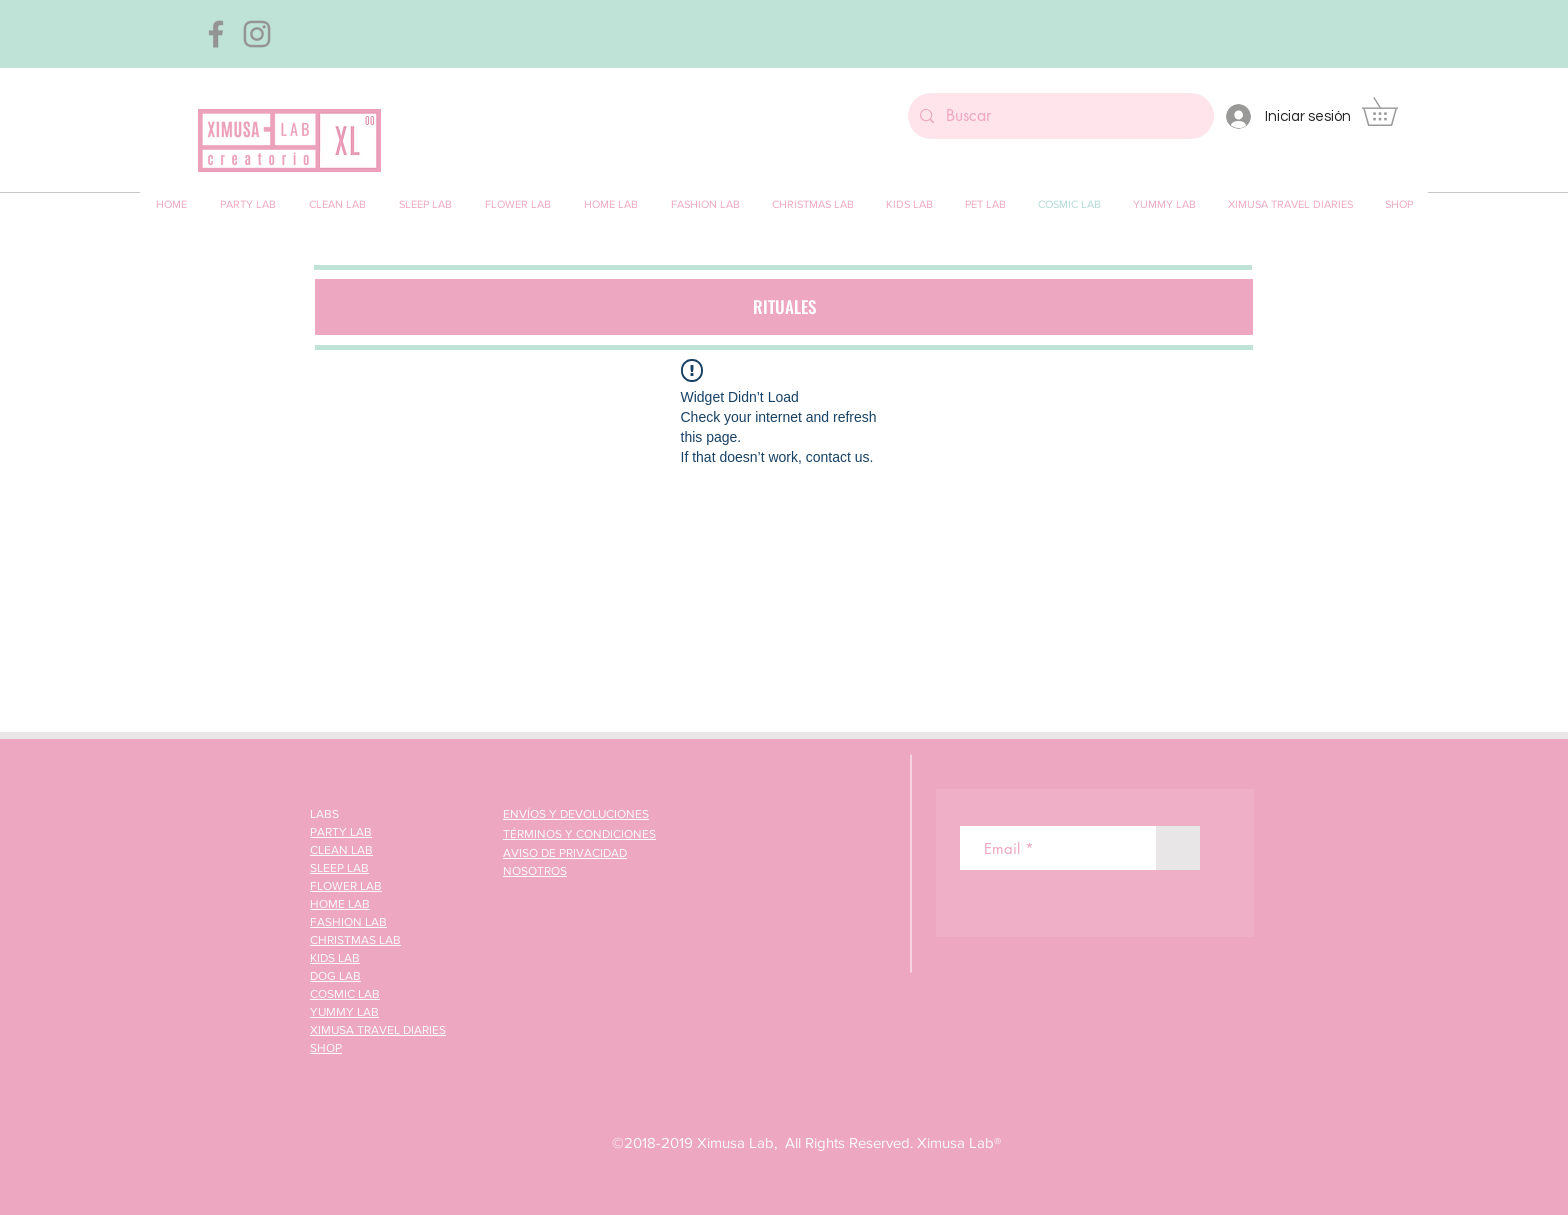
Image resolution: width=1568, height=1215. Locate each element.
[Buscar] (1059, 116)
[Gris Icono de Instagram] (257, 34)
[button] (1393, 111)
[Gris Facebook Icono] (216, 34)
